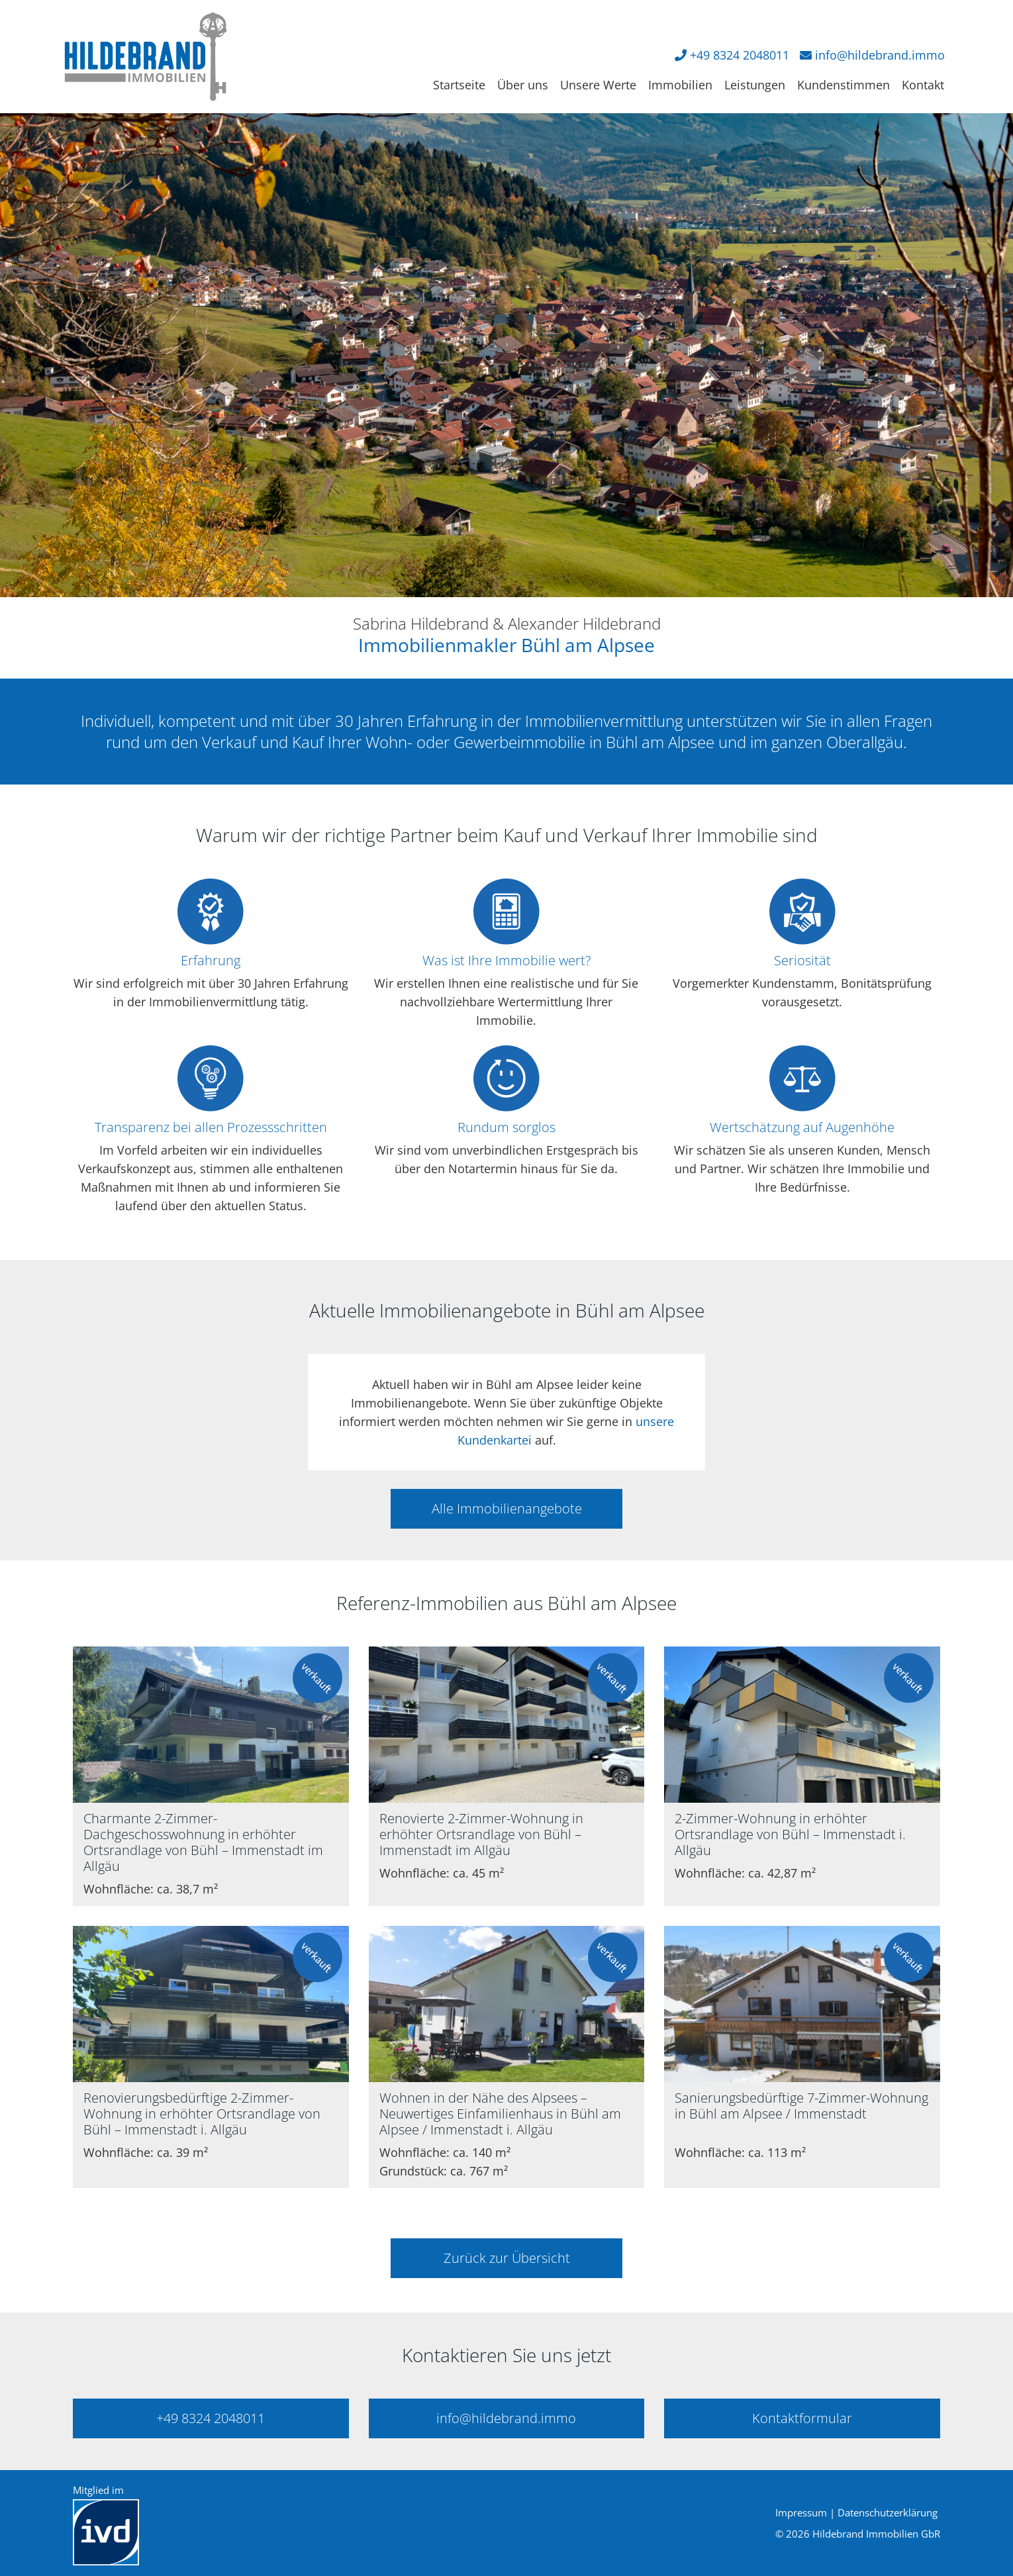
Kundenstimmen (843, 85)
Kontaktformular (802, 2418)
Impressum (801, 2512)
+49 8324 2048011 (739, 55)
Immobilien (680, 85)
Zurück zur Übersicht (507, 2258)
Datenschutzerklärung (888, 2512)
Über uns (522, 85)
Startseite (459, 85)
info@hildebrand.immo (880, 55)
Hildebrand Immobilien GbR (876, 2533)
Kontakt (923, 85)
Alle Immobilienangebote (507, 1508)
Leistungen (754, 85)
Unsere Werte (598, 85)
